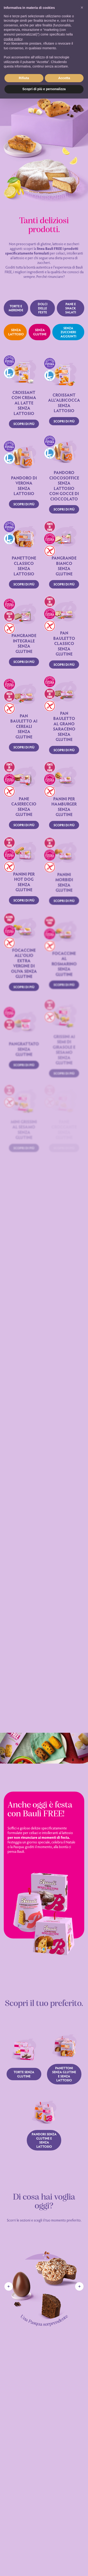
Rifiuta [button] (24, 69)
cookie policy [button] (13, 30)
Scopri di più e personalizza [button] (43, 80)
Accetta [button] (64, 69)
